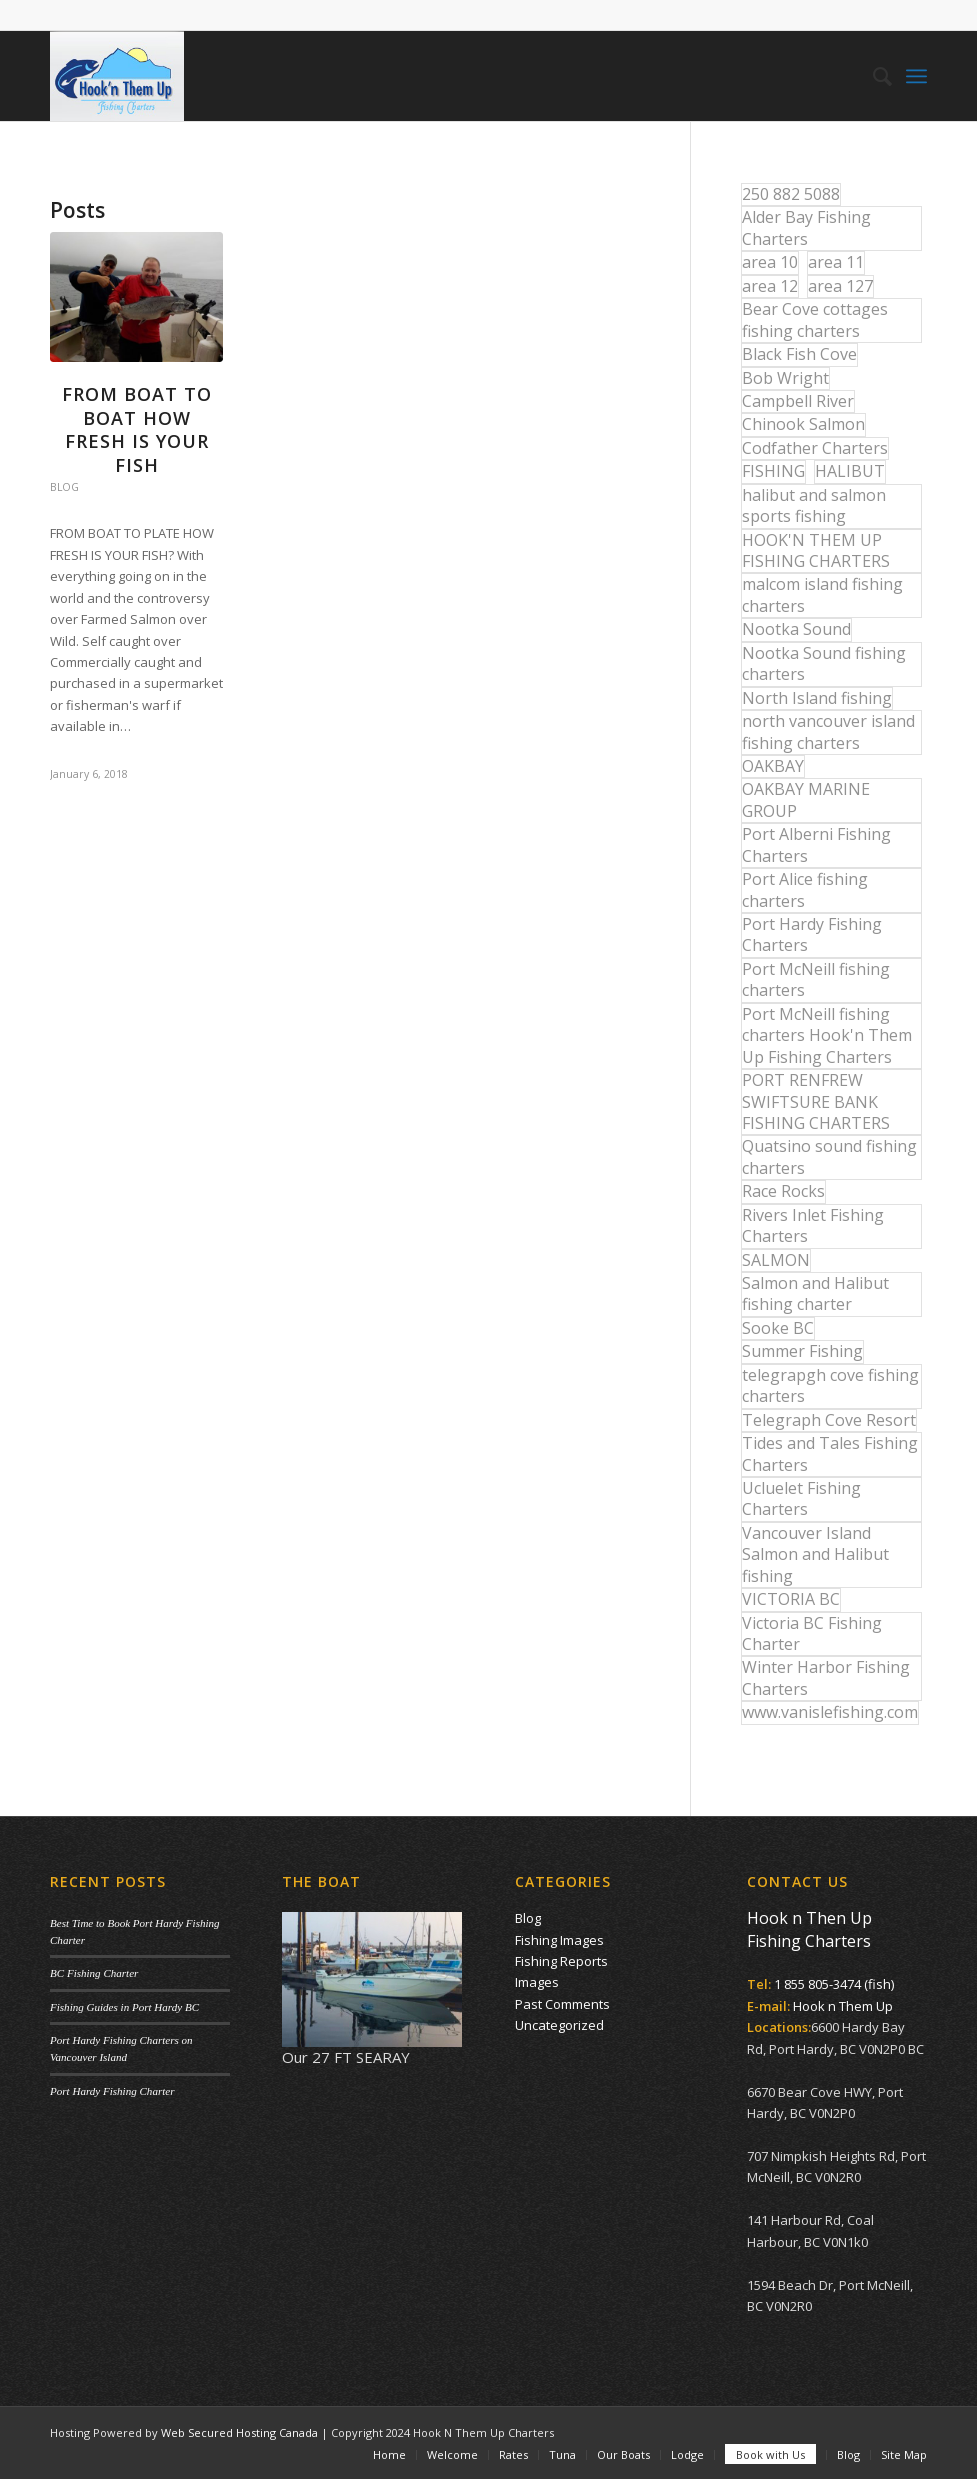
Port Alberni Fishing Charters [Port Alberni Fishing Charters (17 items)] (816, 844)
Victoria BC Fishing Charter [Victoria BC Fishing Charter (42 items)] (812, 1633)
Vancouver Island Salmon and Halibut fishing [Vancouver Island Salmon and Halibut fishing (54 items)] (815, 1554)
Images (537, 1982)
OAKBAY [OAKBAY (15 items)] (773, 766)
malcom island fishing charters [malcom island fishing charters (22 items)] (822, 594)
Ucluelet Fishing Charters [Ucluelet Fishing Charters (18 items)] (801, 1498)
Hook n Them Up (843, 2006)
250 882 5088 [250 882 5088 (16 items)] (791, 194)
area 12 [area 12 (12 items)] (770, 286)
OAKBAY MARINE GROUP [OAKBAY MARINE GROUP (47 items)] (806, 799)
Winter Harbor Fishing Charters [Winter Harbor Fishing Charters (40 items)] (826, 1677)
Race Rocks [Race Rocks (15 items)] (783, 1191)
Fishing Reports (561, 1961)
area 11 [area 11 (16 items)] (836, 262)
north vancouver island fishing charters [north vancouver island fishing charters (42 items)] (828, 731)
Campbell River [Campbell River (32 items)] (798, 401)
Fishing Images (559, 1940)
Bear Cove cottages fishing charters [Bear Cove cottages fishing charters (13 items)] (815, 319)
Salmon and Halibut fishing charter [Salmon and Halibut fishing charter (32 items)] (815, 1293)
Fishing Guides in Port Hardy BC (124, 2007)
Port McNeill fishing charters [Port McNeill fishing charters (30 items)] (816, 979)
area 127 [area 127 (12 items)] (840, 286)
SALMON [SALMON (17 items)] (776, 1260)
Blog (64, 487)
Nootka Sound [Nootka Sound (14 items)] (796, 629)
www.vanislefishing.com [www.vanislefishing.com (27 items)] (830, 1712)
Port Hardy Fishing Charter (112, 2091)
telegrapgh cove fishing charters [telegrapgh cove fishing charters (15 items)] (830, 1385)
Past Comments (562, 2004)
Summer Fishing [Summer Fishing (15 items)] (802, 1351)
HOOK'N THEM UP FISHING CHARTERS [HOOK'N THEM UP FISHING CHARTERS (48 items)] (816, 550)
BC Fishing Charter (94, 1973)
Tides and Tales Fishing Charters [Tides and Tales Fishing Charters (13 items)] (830, 1453)
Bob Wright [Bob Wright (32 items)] (785, 378)
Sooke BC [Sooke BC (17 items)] (778, 1328)
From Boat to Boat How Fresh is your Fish (137, 429)
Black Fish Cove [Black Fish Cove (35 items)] (799, 354)
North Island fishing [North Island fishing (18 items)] (817, 698)
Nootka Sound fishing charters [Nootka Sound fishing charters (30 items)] (824, 663)
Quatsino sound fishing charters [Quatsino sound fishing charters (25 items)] (829, 1156)
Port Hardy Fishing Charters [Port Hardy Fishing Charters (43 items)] (812, 934)
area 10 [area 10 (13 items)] (770, 262)
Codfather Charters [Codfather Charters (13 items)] (815, 448)
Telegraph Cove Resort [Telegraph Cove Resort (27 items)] (829, 1420)
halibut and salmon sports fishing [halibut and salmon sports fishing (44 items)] (814, 505)
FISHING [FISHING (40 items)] (773, 471)
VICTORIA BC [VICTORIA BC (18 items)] (791, 1599)
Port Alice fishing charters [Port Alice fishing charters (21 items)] (805, 889)
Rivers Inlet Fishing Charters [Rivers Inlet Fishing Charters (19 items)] (813, 1225)
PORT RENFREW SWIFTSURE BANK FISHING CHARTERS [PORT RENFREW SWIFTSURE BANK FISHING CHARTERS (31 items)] (816, 1101)
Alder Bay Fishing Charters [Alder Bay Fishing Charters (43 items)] (806, 227)
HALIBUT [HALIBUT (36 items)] (850, 471)
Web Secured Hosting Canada (239, 2432)
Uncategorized (559, 2025)
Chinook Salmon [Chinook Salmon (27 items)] (803, 424)
